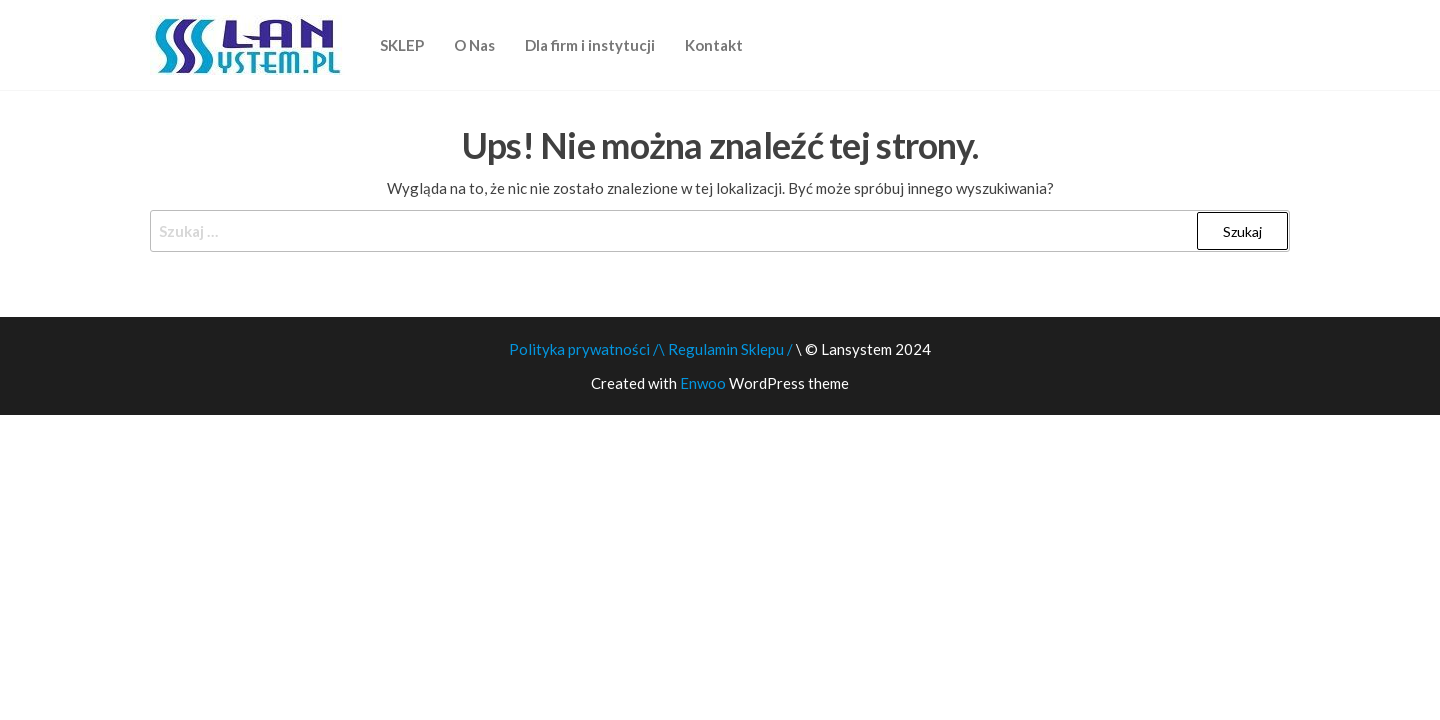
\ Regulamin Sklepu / (727, 349)
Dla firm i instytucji (590, 45)
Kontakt (714, 45)
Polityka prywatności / (584, 349)
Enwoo (703, 383)
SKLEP (402, 45)
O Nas (474, 45)
